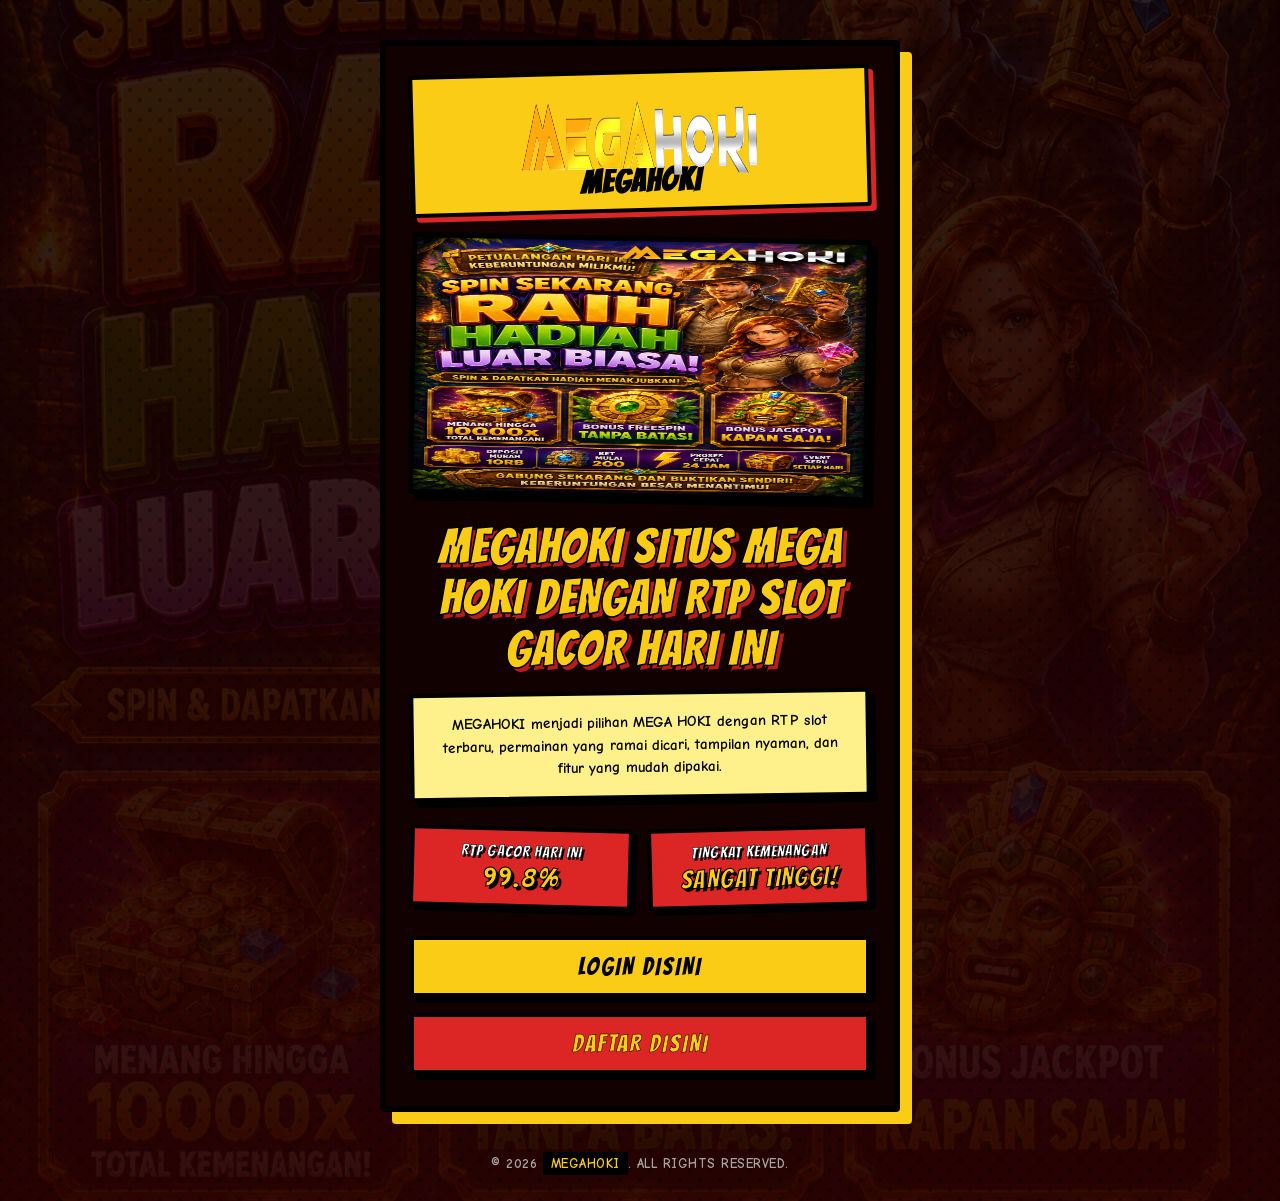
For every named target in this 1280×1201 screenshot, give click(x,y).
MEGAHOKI (585, 1163)
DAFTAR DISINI (640, 1043)
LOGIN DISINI (640, 966)
